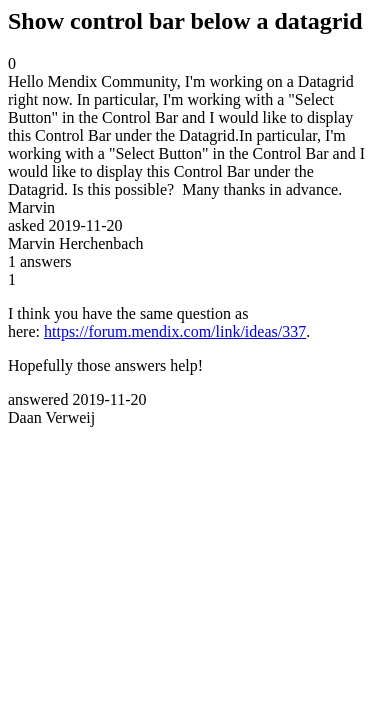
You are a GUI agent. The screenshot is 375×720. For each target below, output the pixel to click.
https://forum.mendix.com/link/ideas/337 (175, 331)
